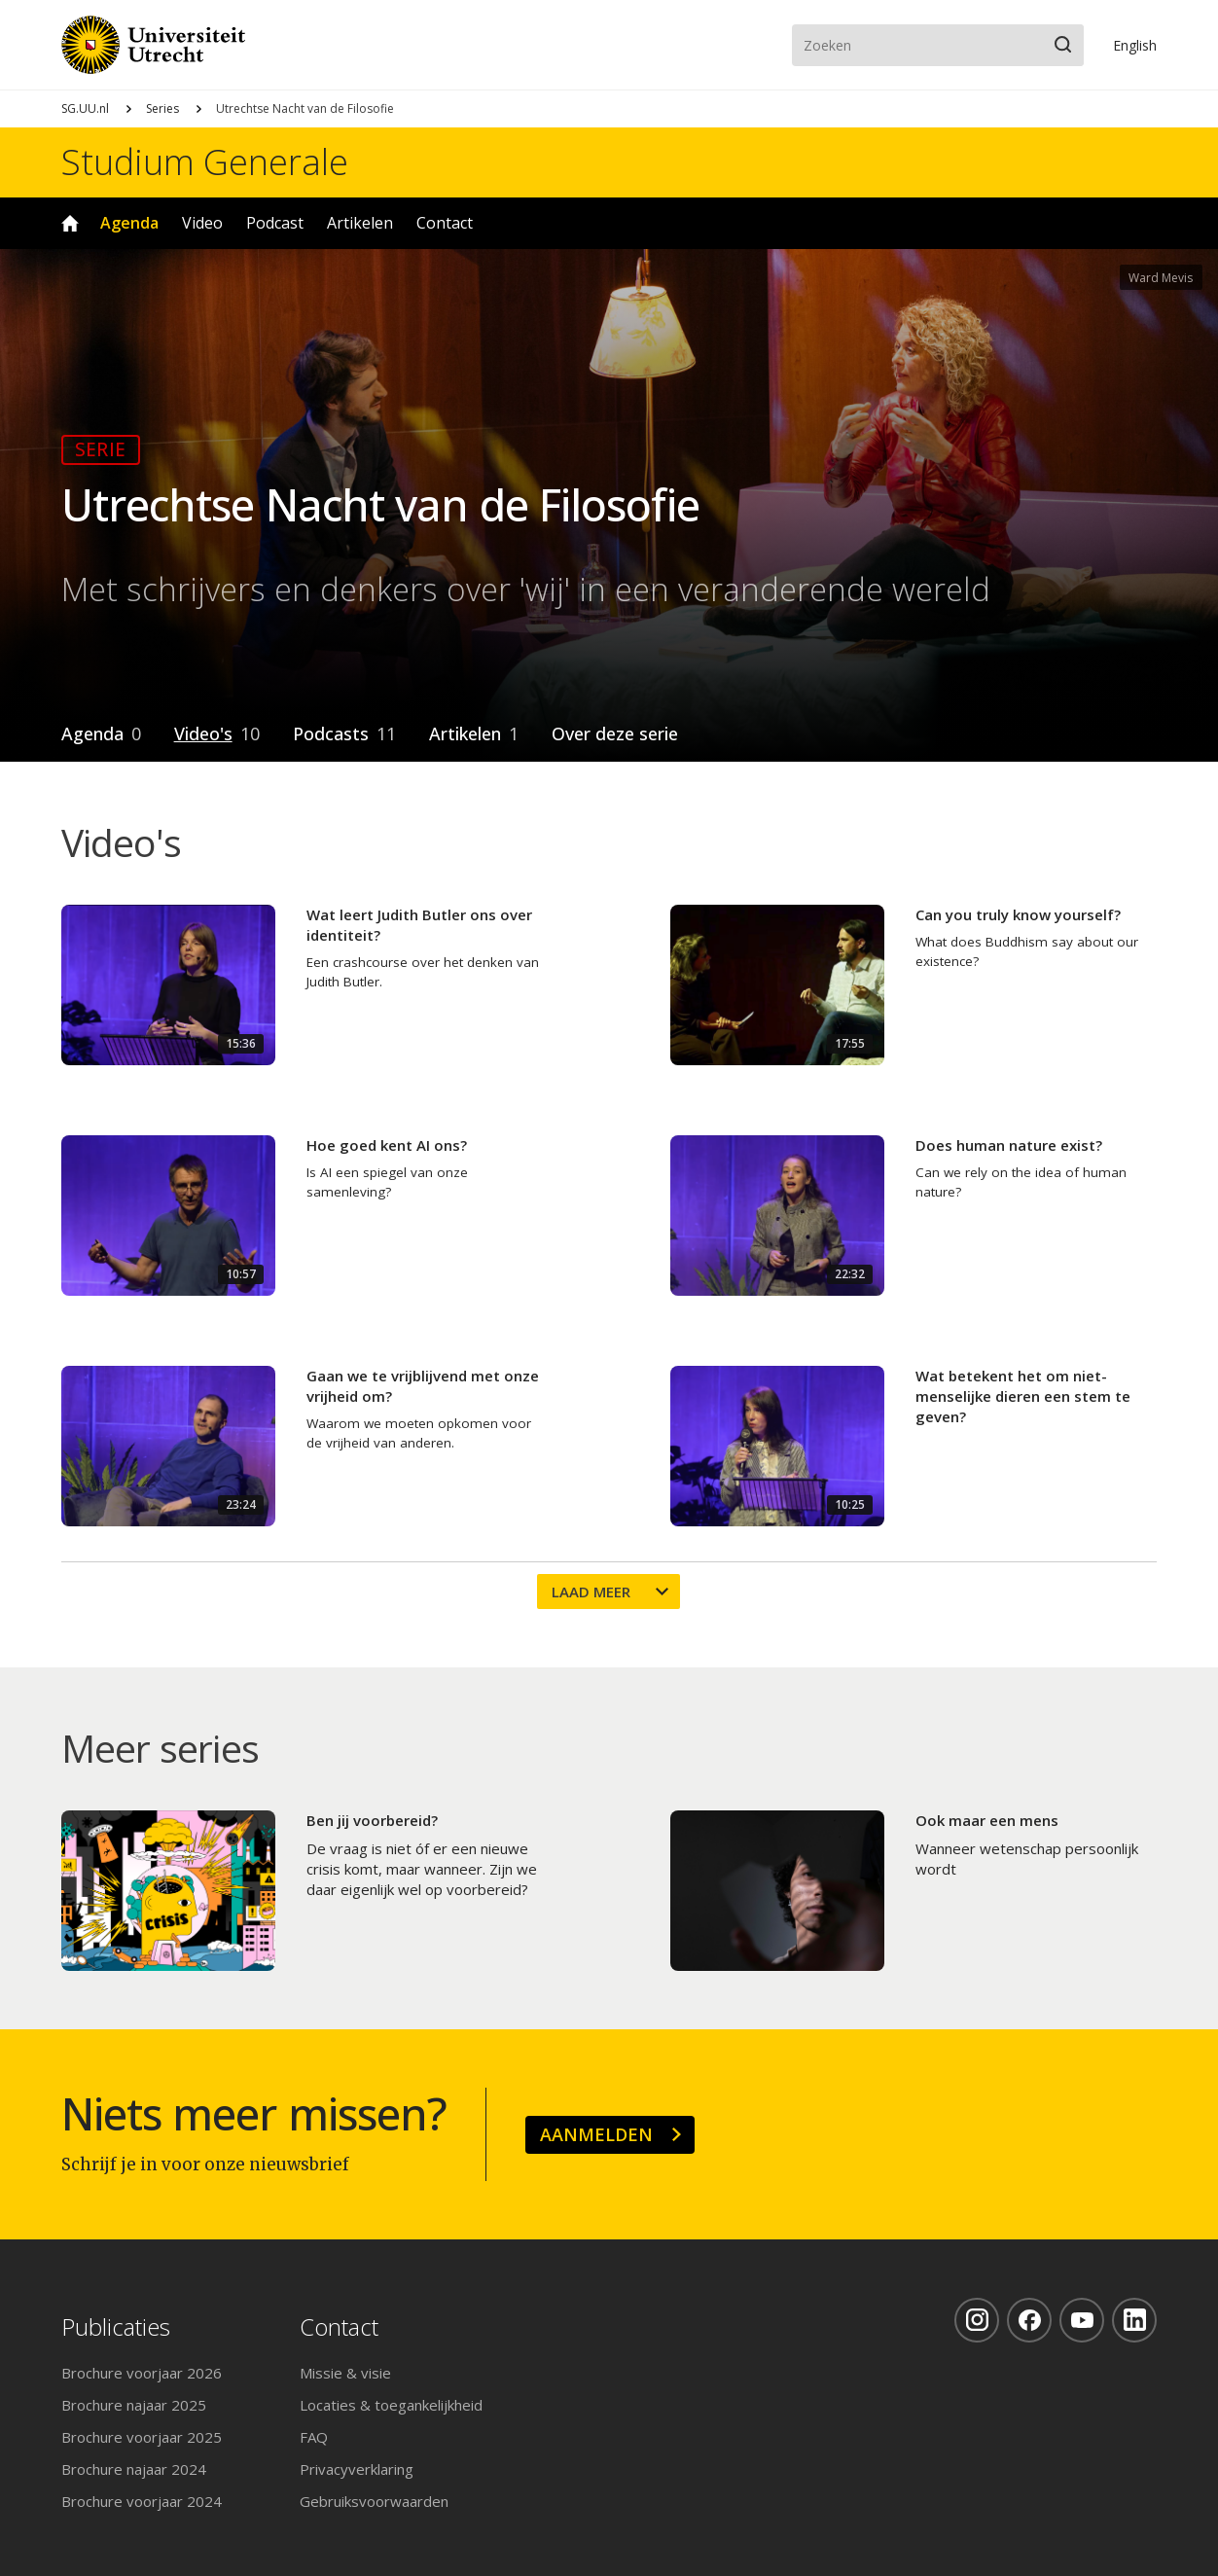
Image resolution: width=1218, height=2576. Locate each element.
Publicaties (115, 2327)
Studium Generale (204, 162)
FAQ (314, 2437)
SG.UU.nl (85, 108)
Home (70, 223)
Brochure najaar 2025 (133, 2405)
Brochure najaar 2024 (133, 2469)
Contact (444, 222)
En (1135, 45)
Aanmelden (596, 2134)
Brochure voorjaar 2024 (141, 2501)
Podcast (275, 222)
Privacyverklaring (356, 2469)
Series (162, 108)
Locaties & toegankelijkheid (391, 2405)
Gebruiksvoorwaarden (374, 2501)
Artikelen (360, 222)
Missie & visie (345, 2372)
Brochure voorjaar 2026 (141, 2372)
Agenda (129, 222)
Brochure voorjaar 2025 (141, 2437)
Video (202, 222)
